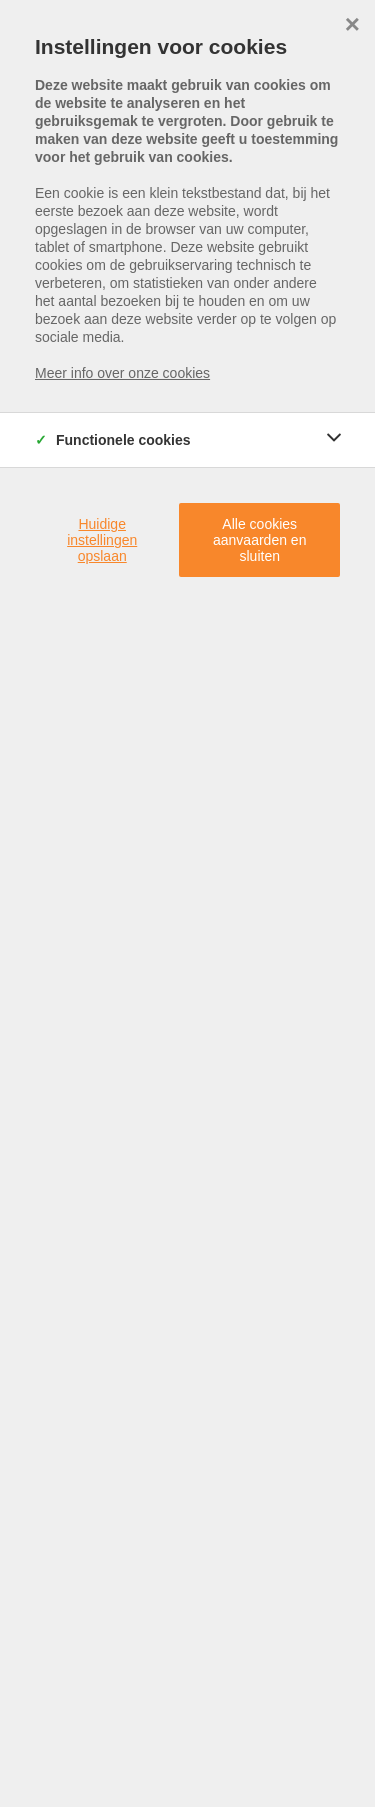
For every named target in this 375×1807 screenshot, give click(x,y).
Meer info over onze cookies (122, 373)
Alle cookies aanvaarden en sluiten (259, 540)
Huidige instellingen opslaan (102, 540)
